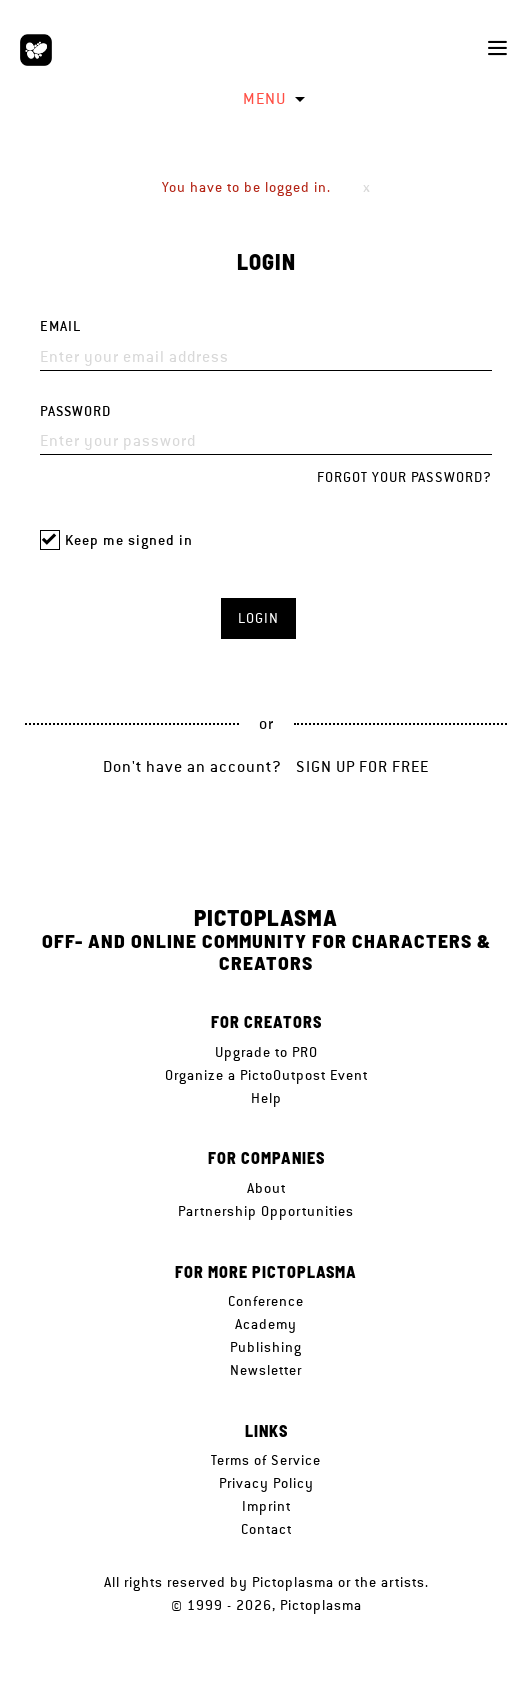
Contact (266, 1529)
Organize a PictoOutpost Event (266, 1075)
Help (266, 1098)
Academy (266, 1324)
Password (75, 411)
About (266, 1188)
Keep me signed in (129, 540)
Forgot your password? (404, 477)
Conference (266, 1301)
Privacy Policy (266, 1483)
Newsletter (266, 1370)
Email (60, 326)
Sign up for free (362, 766)
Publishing (266, 1347)
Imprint (266, 1506)
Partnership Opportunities (266, 1211)
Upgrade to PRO (266, 1052)
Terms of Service (266, 1460)
